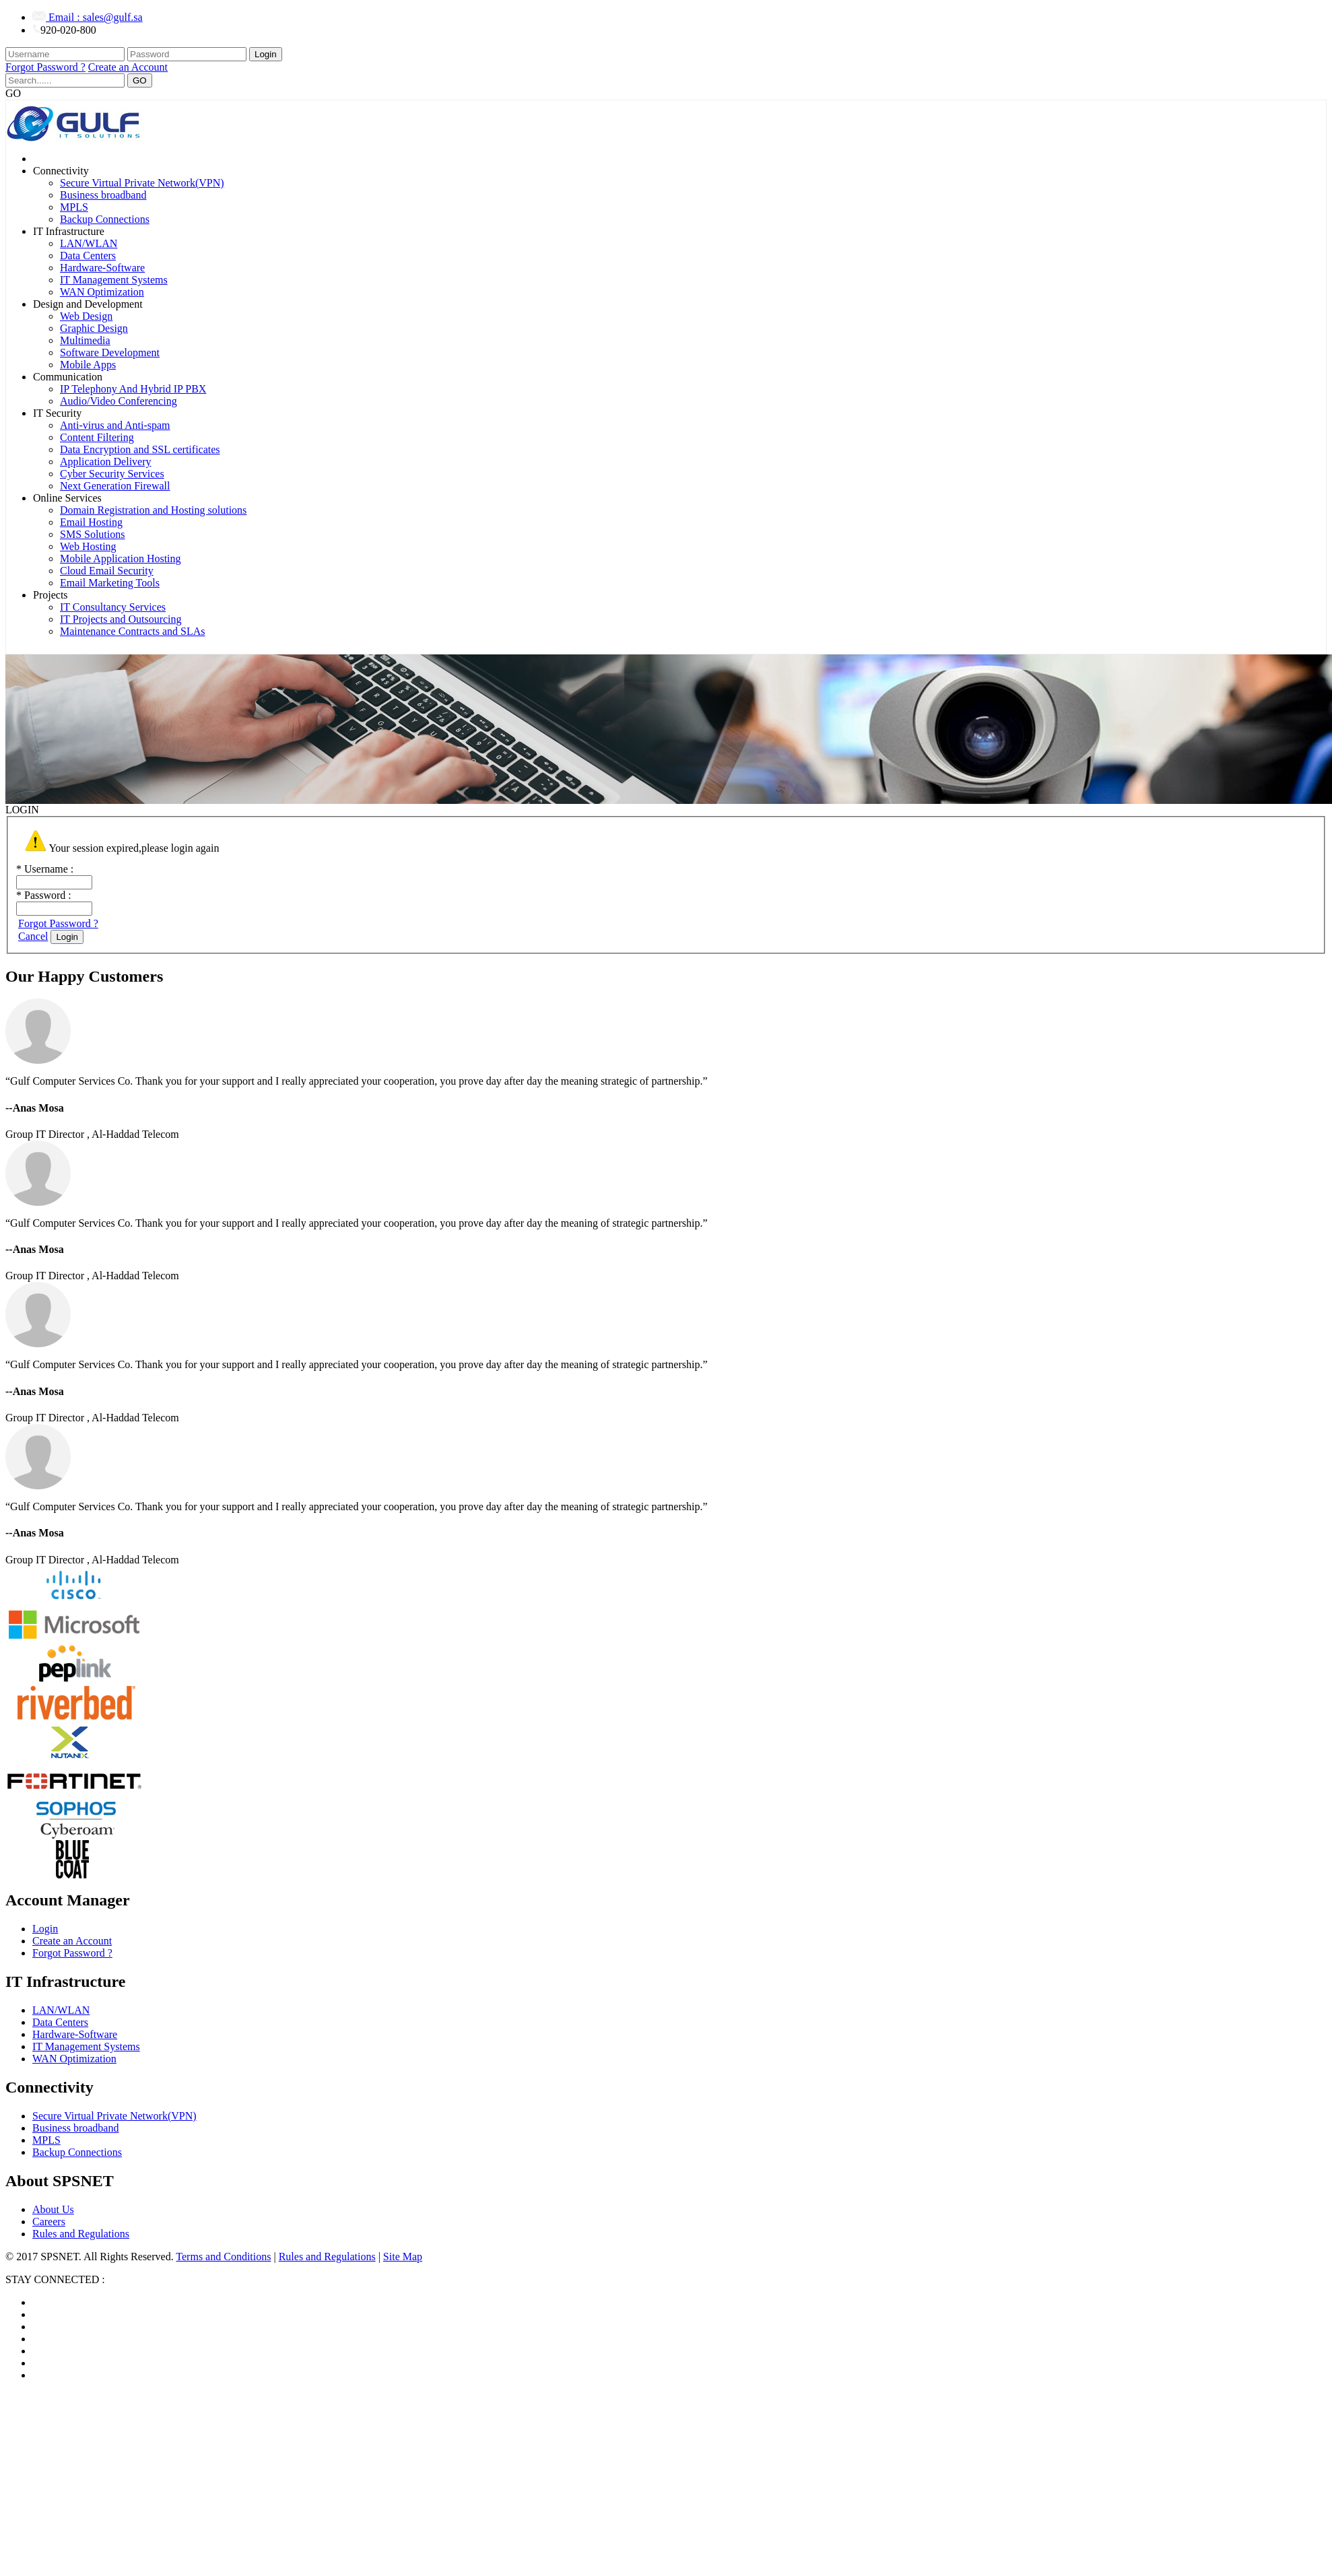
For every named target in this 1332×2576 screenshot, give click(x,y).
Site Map (402, 2256)
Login (266, 54)
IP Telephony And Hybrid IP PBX (133, 389)
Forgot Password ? (45, 67)
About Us (53, 2209)
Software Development (110, 352)
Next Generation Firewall (115, 486)
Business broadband (103, 195)
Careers (48, 2221)
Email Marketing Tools (110, 582)
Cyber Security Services (112, 473)
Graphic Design (94, 328)
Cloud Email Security (107, 570)
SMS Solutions (92, 534)
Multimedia (85, 340)
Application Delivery (106, 461)
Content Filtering (97, 437)
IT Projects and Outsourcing (121, 619)
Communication (67, 376)
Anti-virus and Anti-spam (115, 425)
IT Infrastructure (68, 231)
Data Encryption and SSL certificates (140, 449)
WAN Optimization (102, 292)
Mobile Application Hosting (120, 558)
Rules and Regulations (80, 2233)
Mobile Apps (88, 364)
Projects (50, 595)
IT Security (57, 413)
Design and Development (88, 304)
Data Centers (88, 255)
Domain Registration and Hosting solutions (153, 510)
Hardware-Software (102, 267)
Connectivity (61, 170)
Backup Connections (104, 219)
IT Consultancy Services (113, 607)
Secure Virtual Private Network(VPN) (142, 183)
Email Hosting (91, 522)
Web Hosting (88, 546)
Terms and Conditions (223, 2256)
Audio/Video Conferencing (118, 401)
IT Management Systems (114, 279)
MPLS (74, 207)
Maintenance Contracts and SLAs (132, 631)
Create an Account (128, 67)
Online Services (67, 498)
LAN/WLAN (88, 243)
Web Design (86, 316)
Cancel (33, 936)
